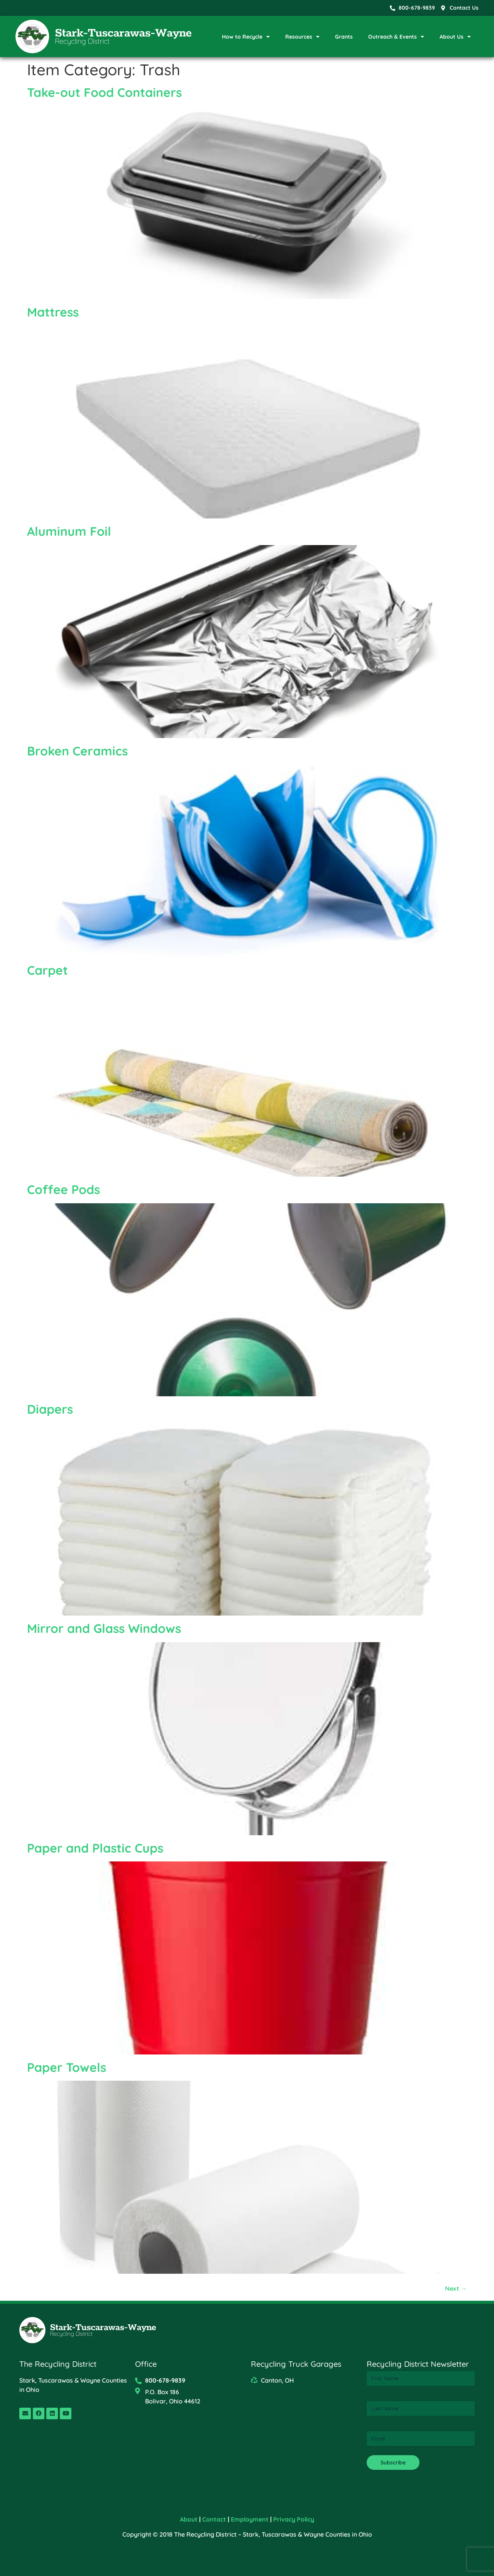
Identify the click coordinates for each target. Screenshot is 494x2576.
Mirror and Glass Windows (104, 1628)
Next (456, 2288)
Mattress (53, 312)
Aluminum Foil (69, 531)
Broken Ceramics (77, 751)
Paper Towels (66, 2067)
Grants (344, 36)
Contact (214, 2519)
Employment (250, 2519)
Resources (302, 36)
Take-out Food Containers (104, 92)
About (189, 2519)
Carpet (47, 970)
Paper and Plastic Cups (95, 1848)
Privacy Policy (293, 2519)
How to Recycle (246, 36)
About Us (455, 36)
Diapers (50, 1409)
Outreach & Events (396, 36)
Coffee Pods (63, 1189)
